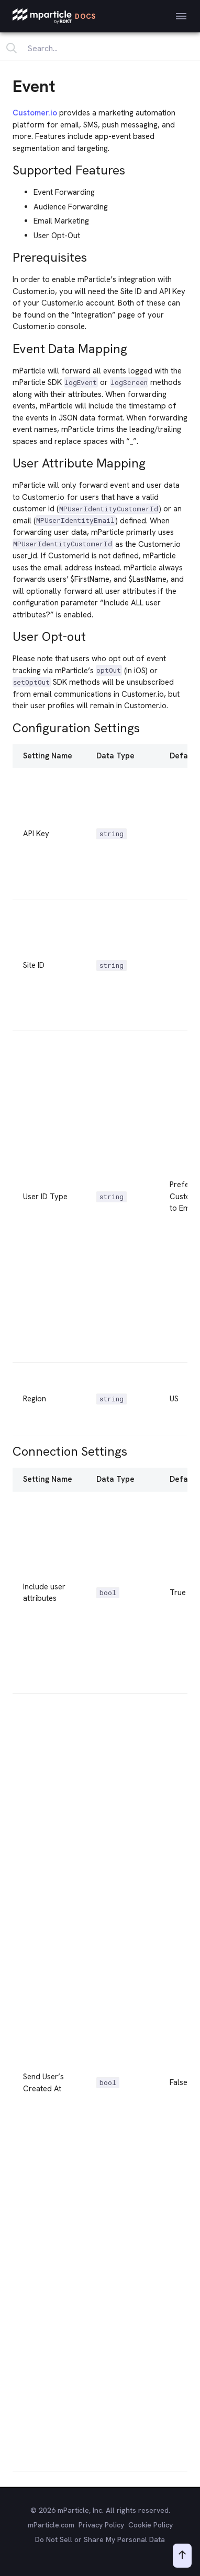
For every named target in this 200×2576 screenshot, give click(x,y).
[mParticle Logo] (54, 16)
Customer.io (35, 113)
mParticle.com (51, 2525)
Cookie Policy (150, 2525)
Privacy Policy (101, 2525)
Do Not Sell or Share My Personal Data (100, 2539)
